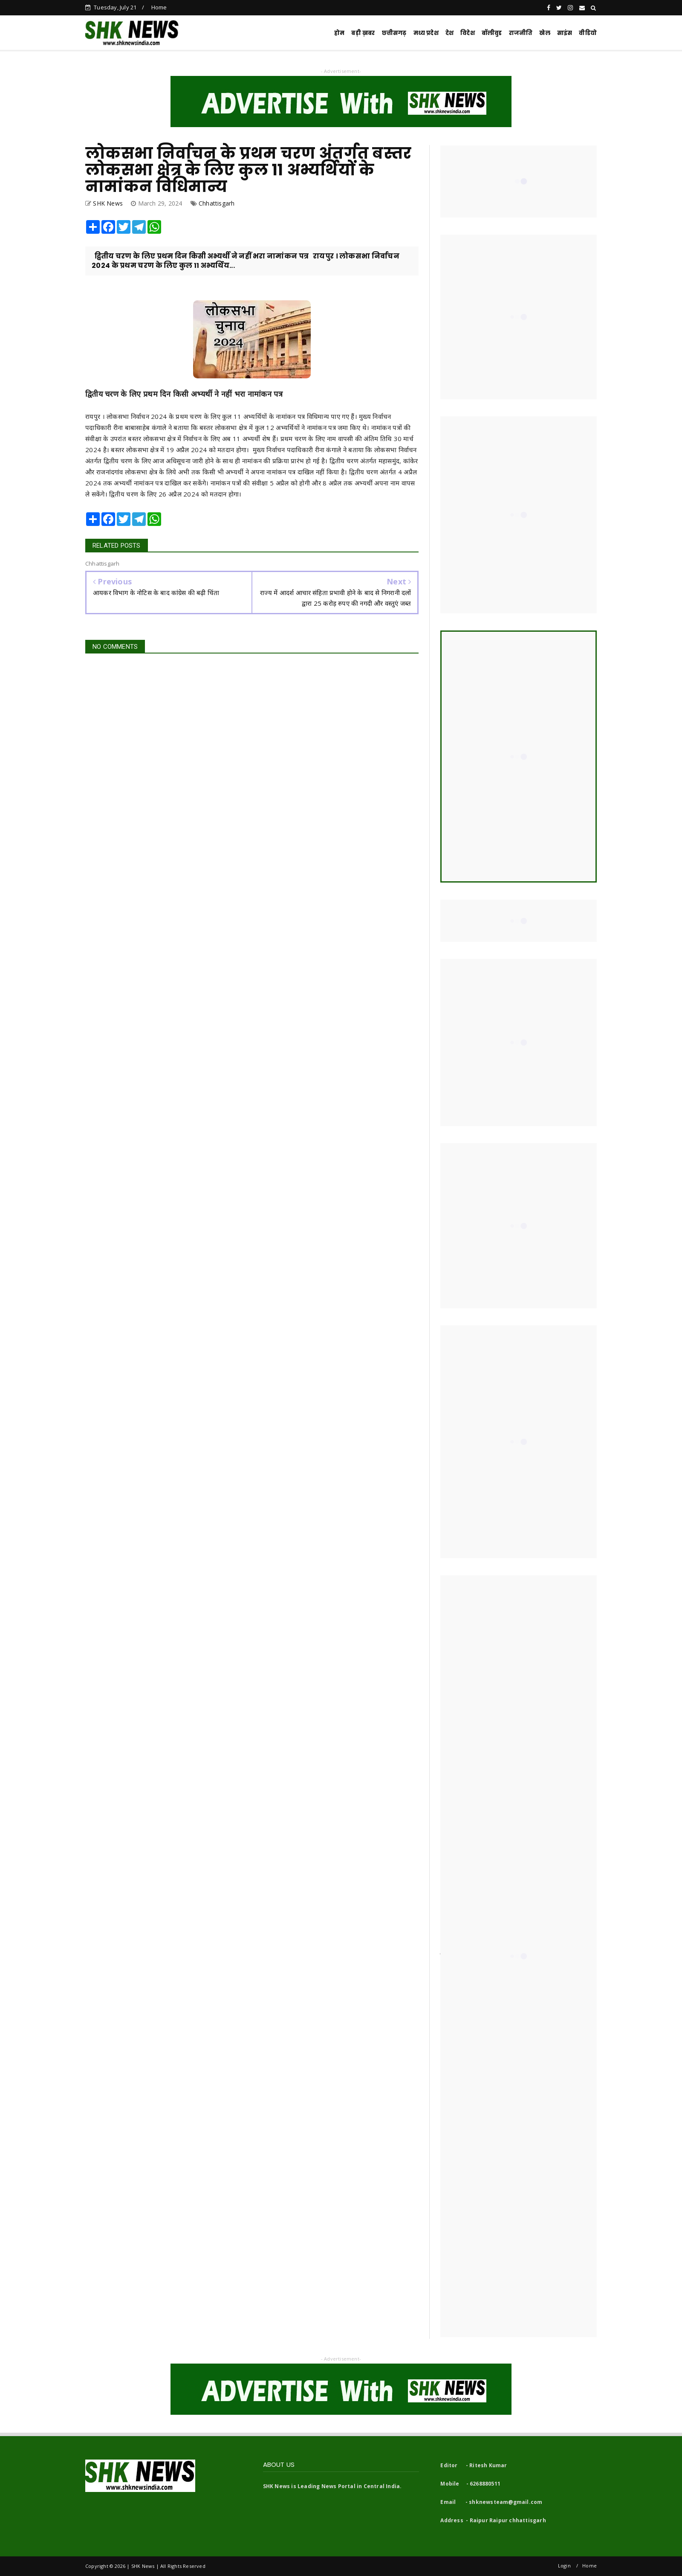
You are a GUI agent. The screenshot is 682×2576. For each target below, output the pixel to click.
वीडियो (588, 33)
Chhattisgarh (216, 203)
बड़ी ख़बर (363, 33)
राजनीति (521, 33)
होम (339, 33)
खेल (544, 33)
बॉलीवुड (492, 33)
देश (449, 33)
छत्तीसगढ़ (394, 33)
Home (159, 7)
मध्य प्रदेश (426, 33)
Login (564, 2565)
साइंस (564, 33)
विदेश (467, 33)
